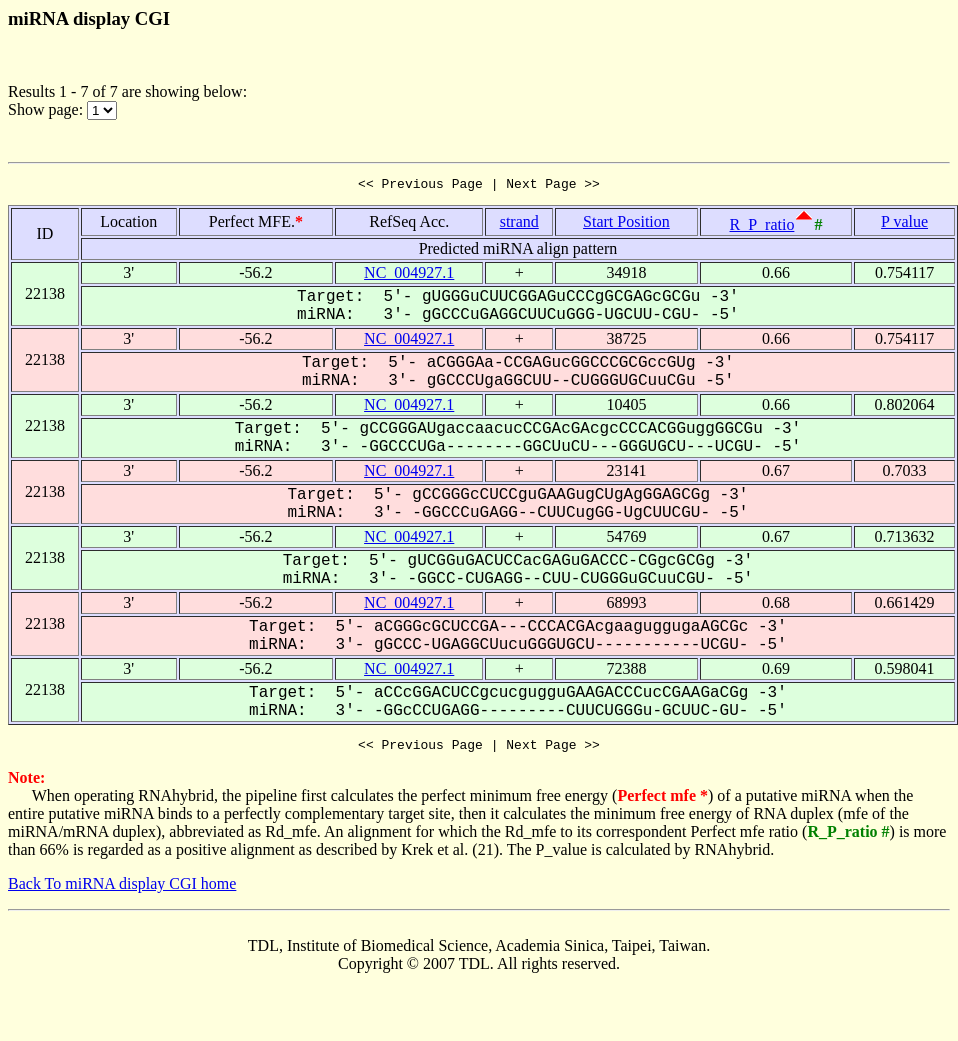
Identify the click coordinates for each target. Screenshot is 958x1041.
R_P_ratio (762, 227)
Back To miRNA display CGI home (122, 889)
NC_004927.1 (409, 275)
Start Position (626, 224)
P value (904, 224)
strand (519, 224)
